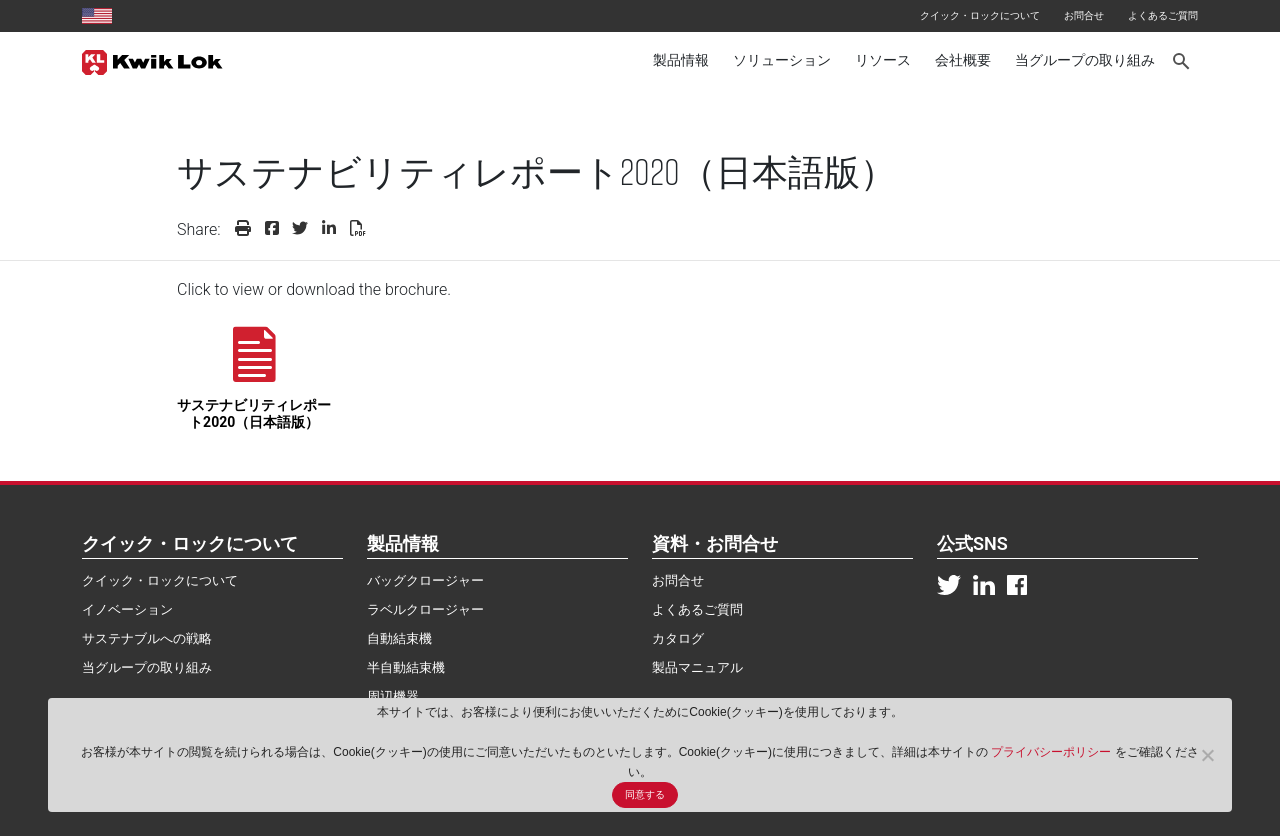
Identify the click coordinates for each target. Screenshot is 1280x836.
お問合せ (1084, 15)
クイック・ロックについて (980, 15)
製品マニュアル (697, 667)
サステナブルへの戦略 (147, 638)
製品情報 (681, 60)
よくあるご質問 (1163, 15)
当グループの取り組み (1085, 60)
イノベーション (127, 609)
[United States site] (97, 15)
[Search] (1182, 61)
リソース (883, 60)
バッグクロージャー (425, 580)
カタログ (678, 638)
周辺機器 (393, 696)
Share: (199, 229)
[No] (1207, 755)
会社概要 (963, 60)
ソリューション (782, 60)
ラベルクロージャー (425, 609)
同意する (645, 794)
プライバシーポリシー (1052, 752)
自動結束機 (399, 638)
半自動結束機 (406, 667)
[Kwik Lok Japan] (152, 61)
